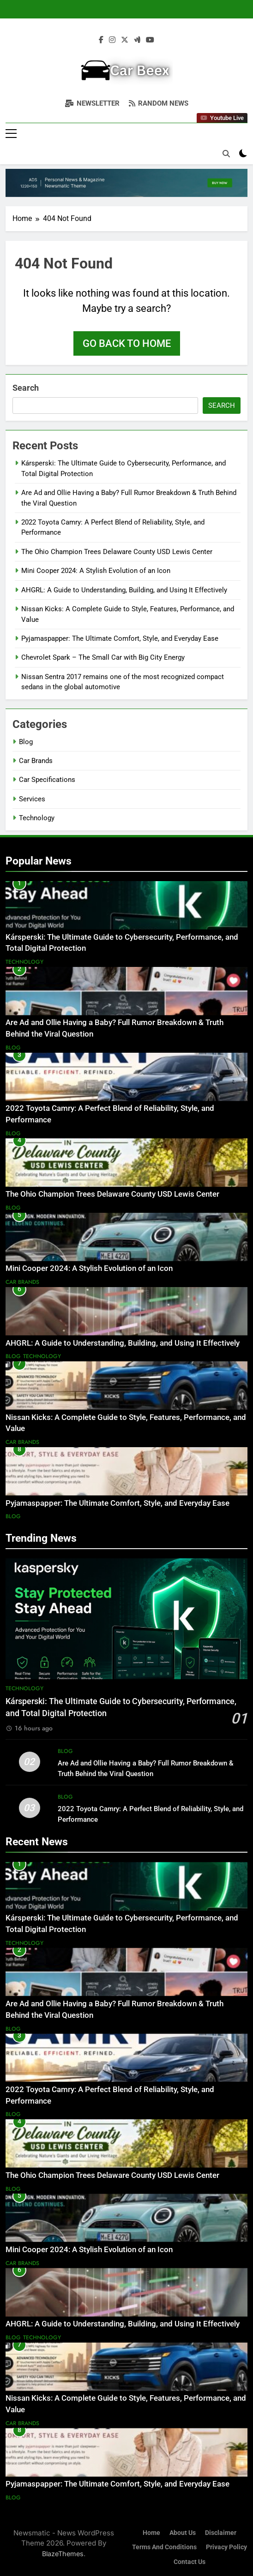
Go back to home (127, 343)
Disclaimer (220, 2533)
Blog (26, 742)
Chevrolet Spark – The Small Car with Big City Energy (103, 657)
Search (25, 388)
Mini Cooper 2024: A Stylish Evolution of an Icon (95, 570)
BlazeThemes (63, 2554)
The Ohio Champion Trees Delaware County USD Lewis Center (116, 552)
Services (32, 799)
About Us (182, 2533)
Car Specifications (47, 779)
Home (151, 2533)
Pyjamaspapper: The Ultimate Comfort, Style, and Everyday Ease (119, 638)
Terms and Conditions (164, 2547)
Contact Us (189, 2562)
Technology (36, 818)
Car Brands (36, 761)
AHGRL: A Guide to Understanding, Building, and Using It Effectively (124, 590)
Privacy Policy (226, 2547)
